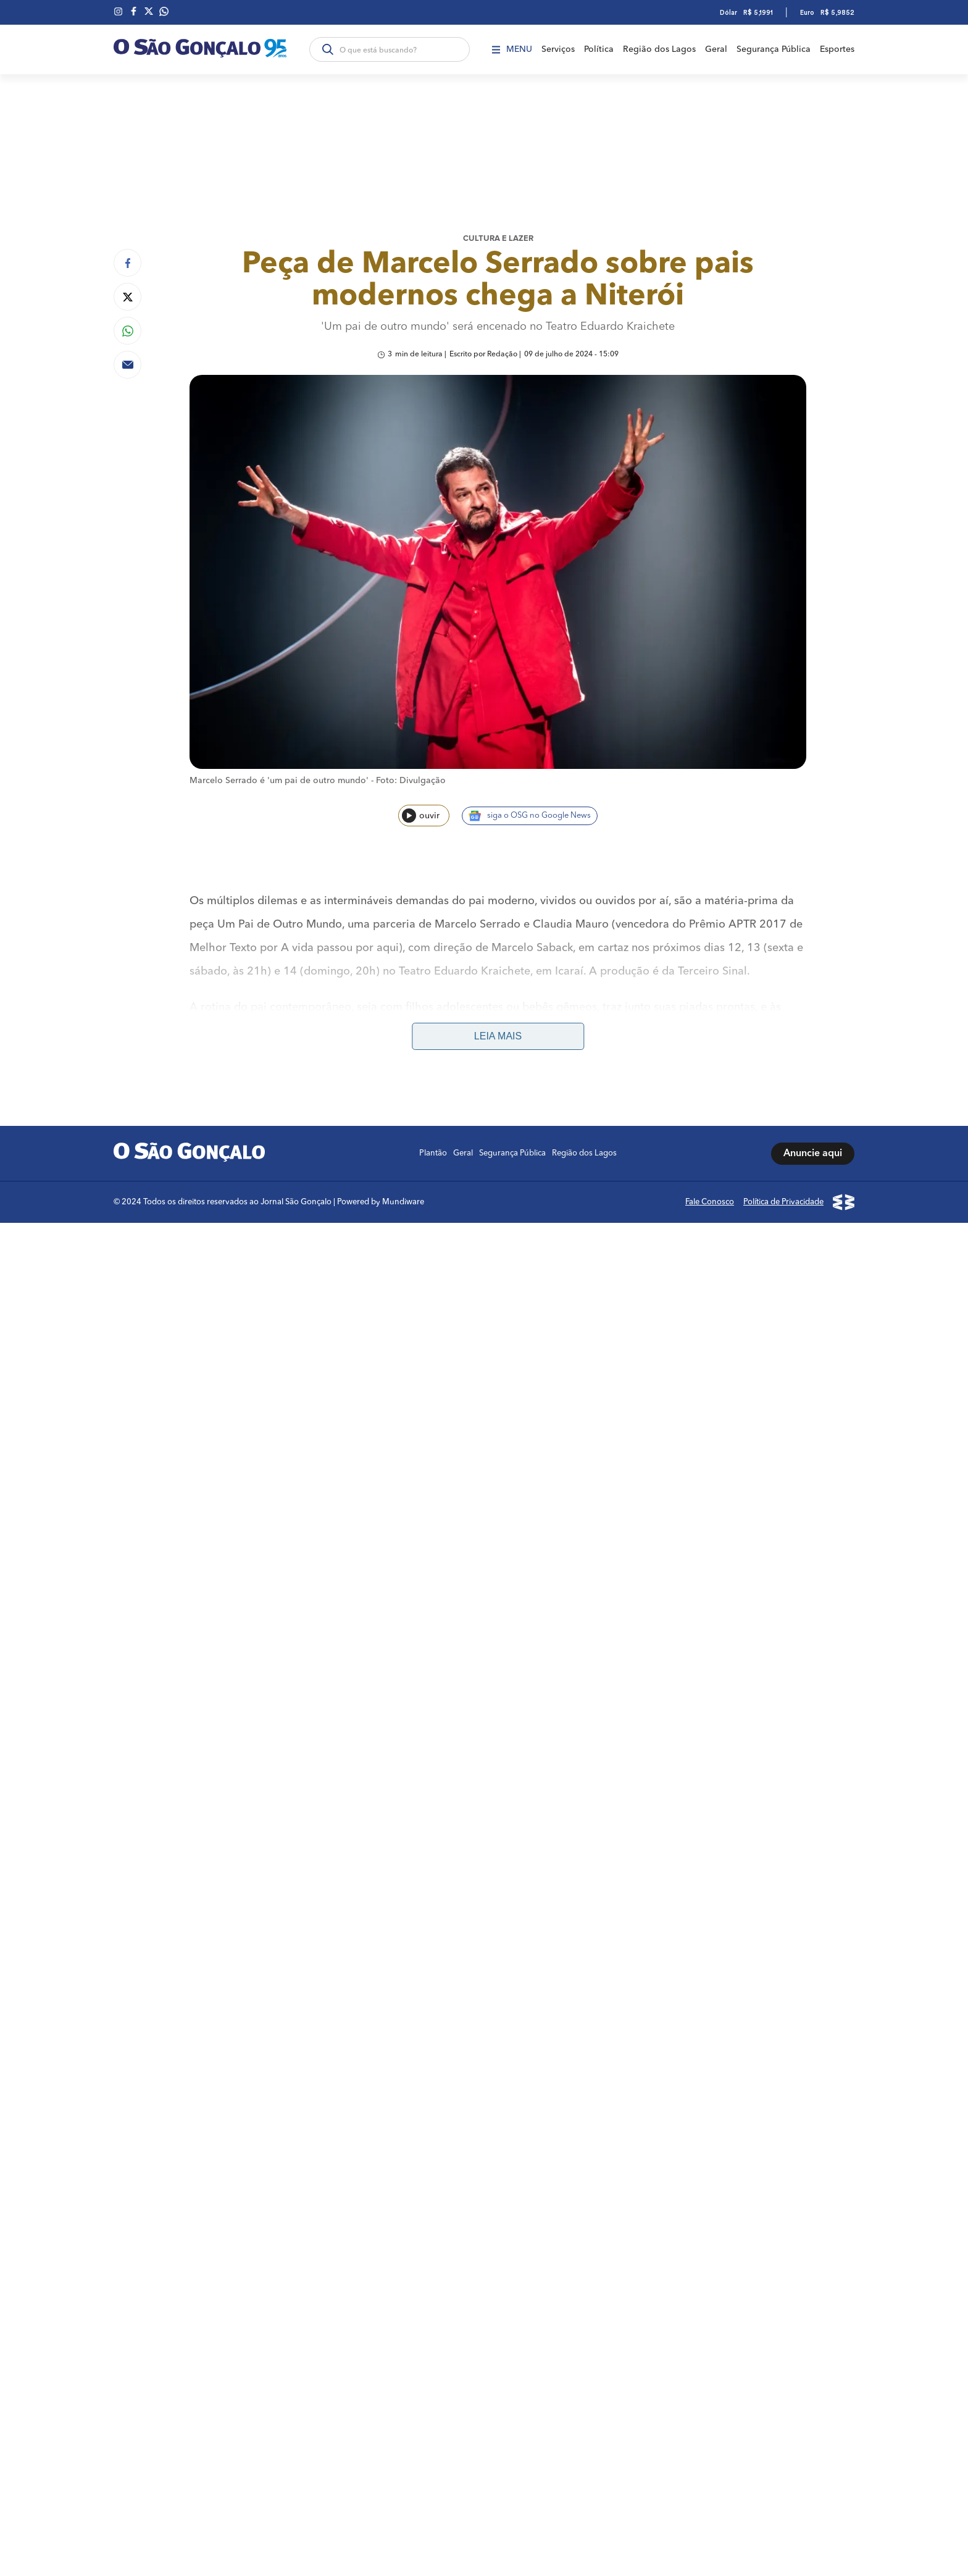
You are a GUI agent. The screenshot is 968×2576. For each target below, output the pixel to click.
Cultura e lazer (498, 239)
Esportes (837, 49)
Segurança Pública (773, 49)
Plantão (433, 1153)
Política (599, 49)
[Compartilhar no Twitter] (127, 297)
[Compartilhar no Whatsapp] (127, 331)
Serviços (558, 49)
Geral (716, 49)
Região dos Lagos (659, 49)
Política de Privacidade (783, 1202)
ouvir (421, 815)
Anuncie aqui (812, 1154)
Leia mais (498, 1036)
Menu (512, 49)
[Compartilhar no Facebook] (127, 263)
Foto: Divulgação (411, 780)
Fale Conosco (709, 1202)
